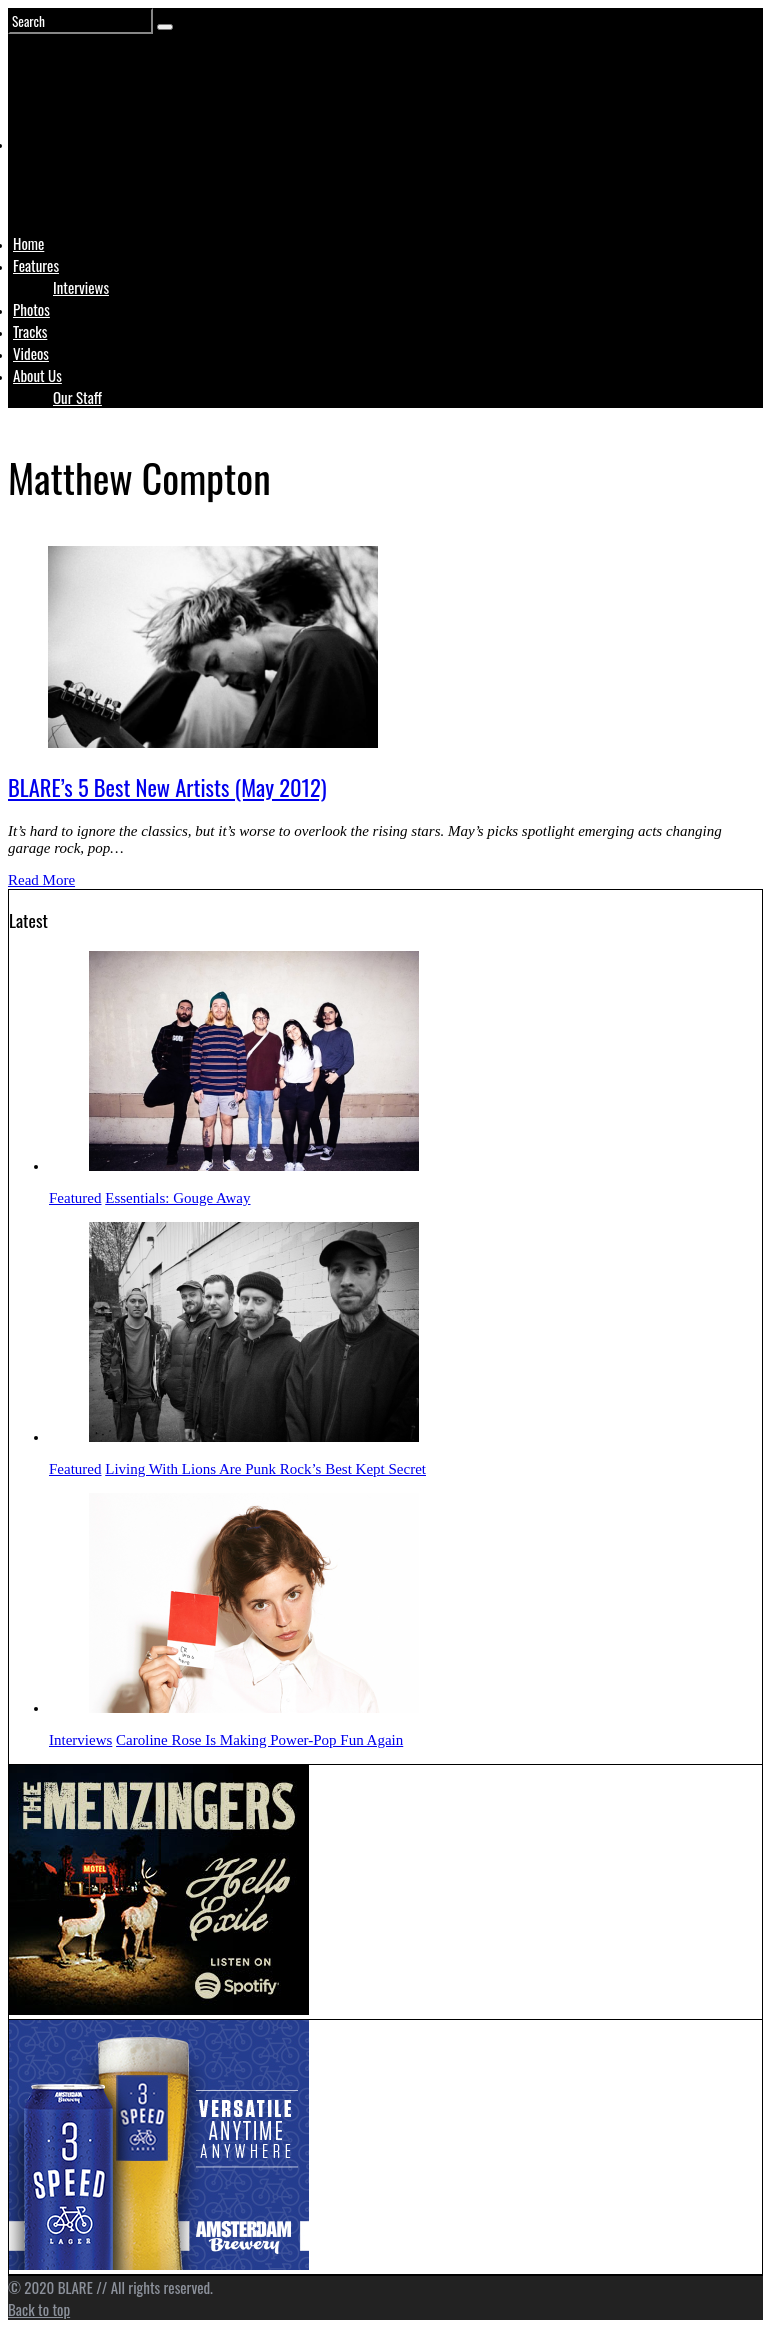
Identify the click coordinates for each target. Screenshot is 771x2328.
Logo (63, 182)
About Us (37, 375)
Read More (41, 880)
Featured (75, 1198)
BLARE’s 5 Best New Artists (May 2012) (167, 787)
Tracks (30, 331)
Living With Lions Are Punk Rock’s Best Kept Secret (265, 1469)
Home (28, 243)
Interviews (81, 287)
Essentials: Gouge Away (177, 1198)
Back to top (39, 2309)
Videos (31, 353)
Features (36, 265)
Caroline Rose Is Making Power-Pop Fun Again (259, 1740)
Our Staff (77, 397)
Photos (31, 309)
